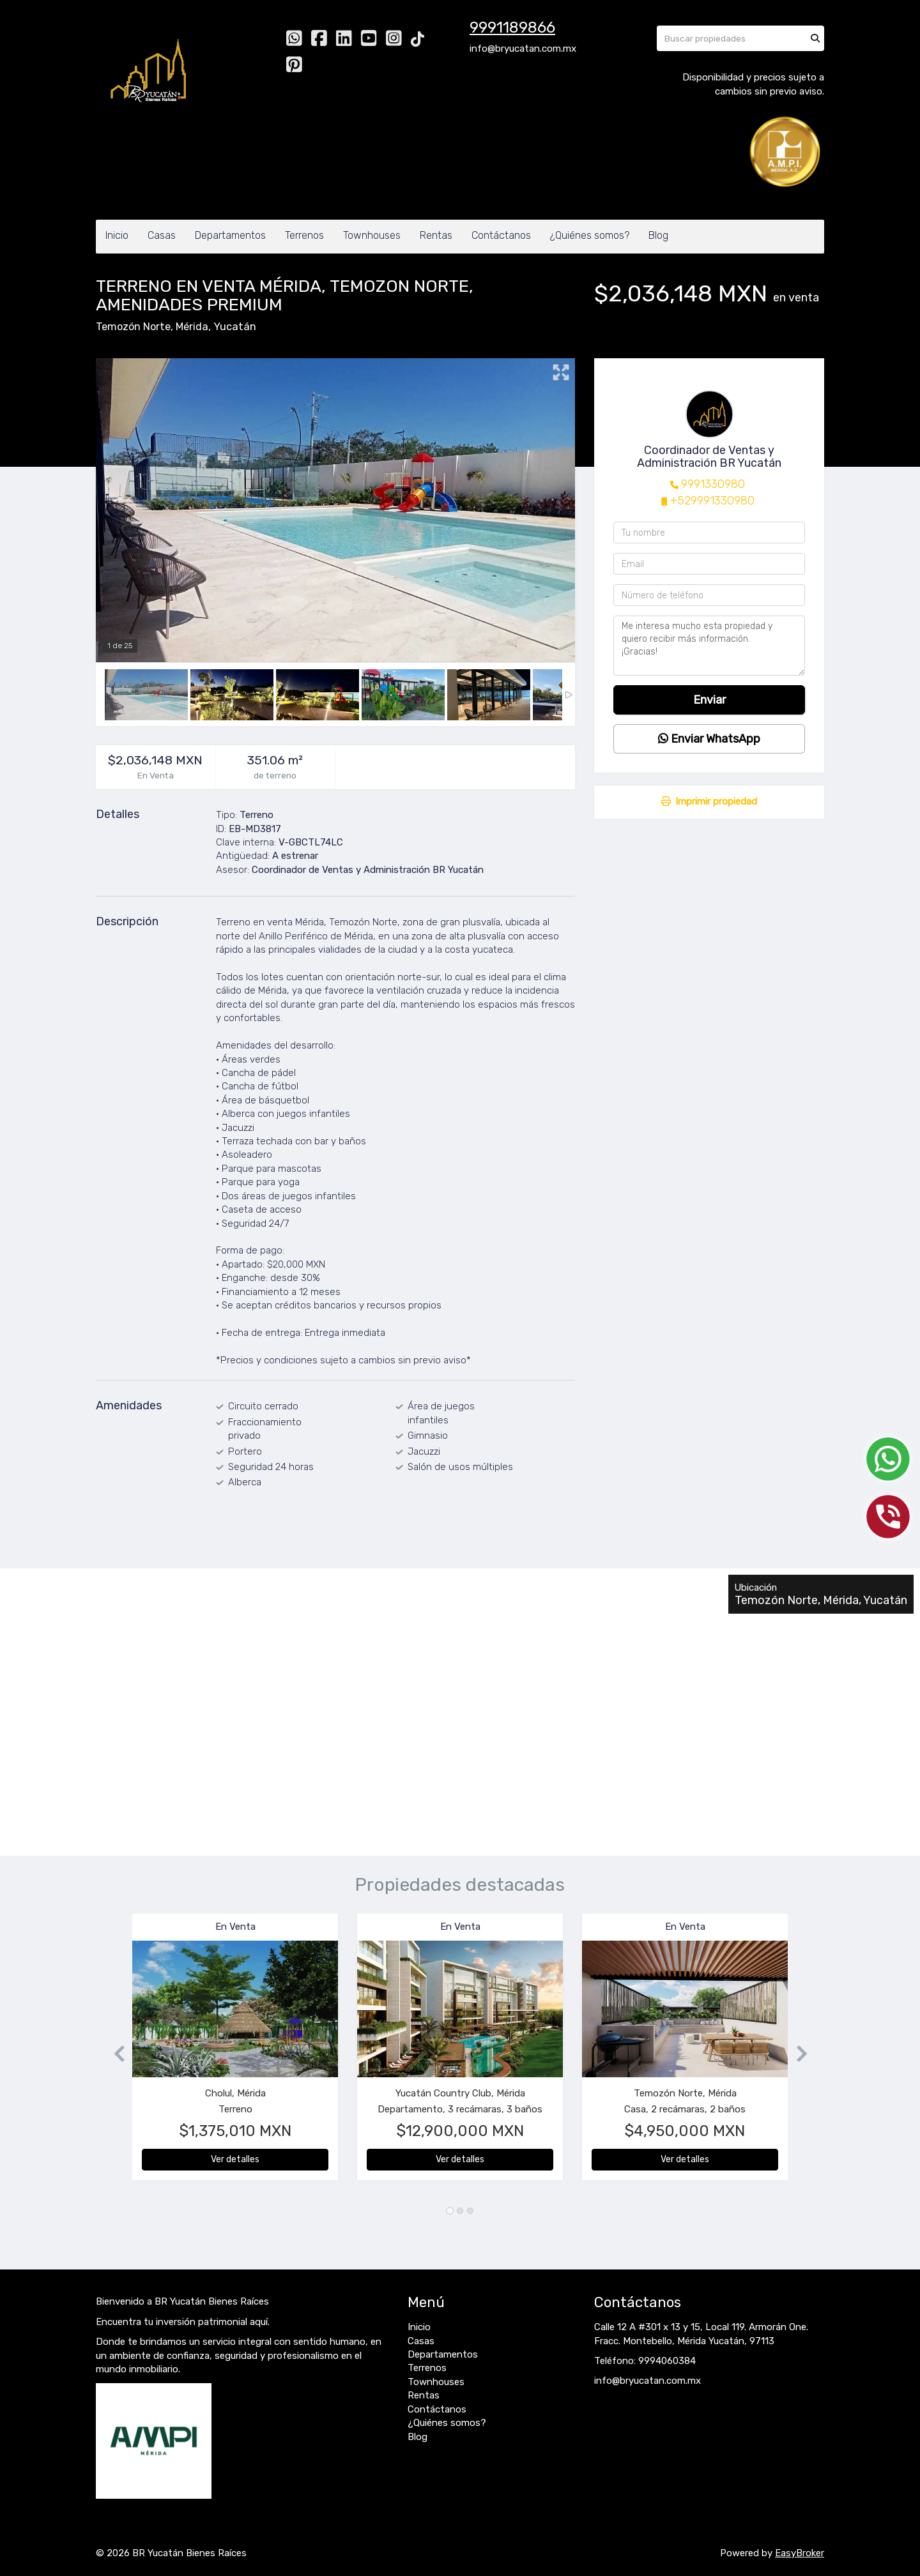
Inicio (116, 235)
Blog (658, 235)
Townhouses (372, 235)
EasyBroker (799, 2553)
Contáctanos (501, 235)
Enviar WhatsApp (709, 739)
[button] (114, 2053)
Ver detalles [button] (235, 2159)
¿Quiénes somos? (589, 235)
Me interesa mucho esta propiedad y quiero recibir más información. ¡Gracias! (709, 646)
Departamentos (230, 235)
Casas (162, 235)
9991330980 (713, 484)
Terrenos (304, 235)
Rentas (436, 235)
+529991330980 (712, 501)
